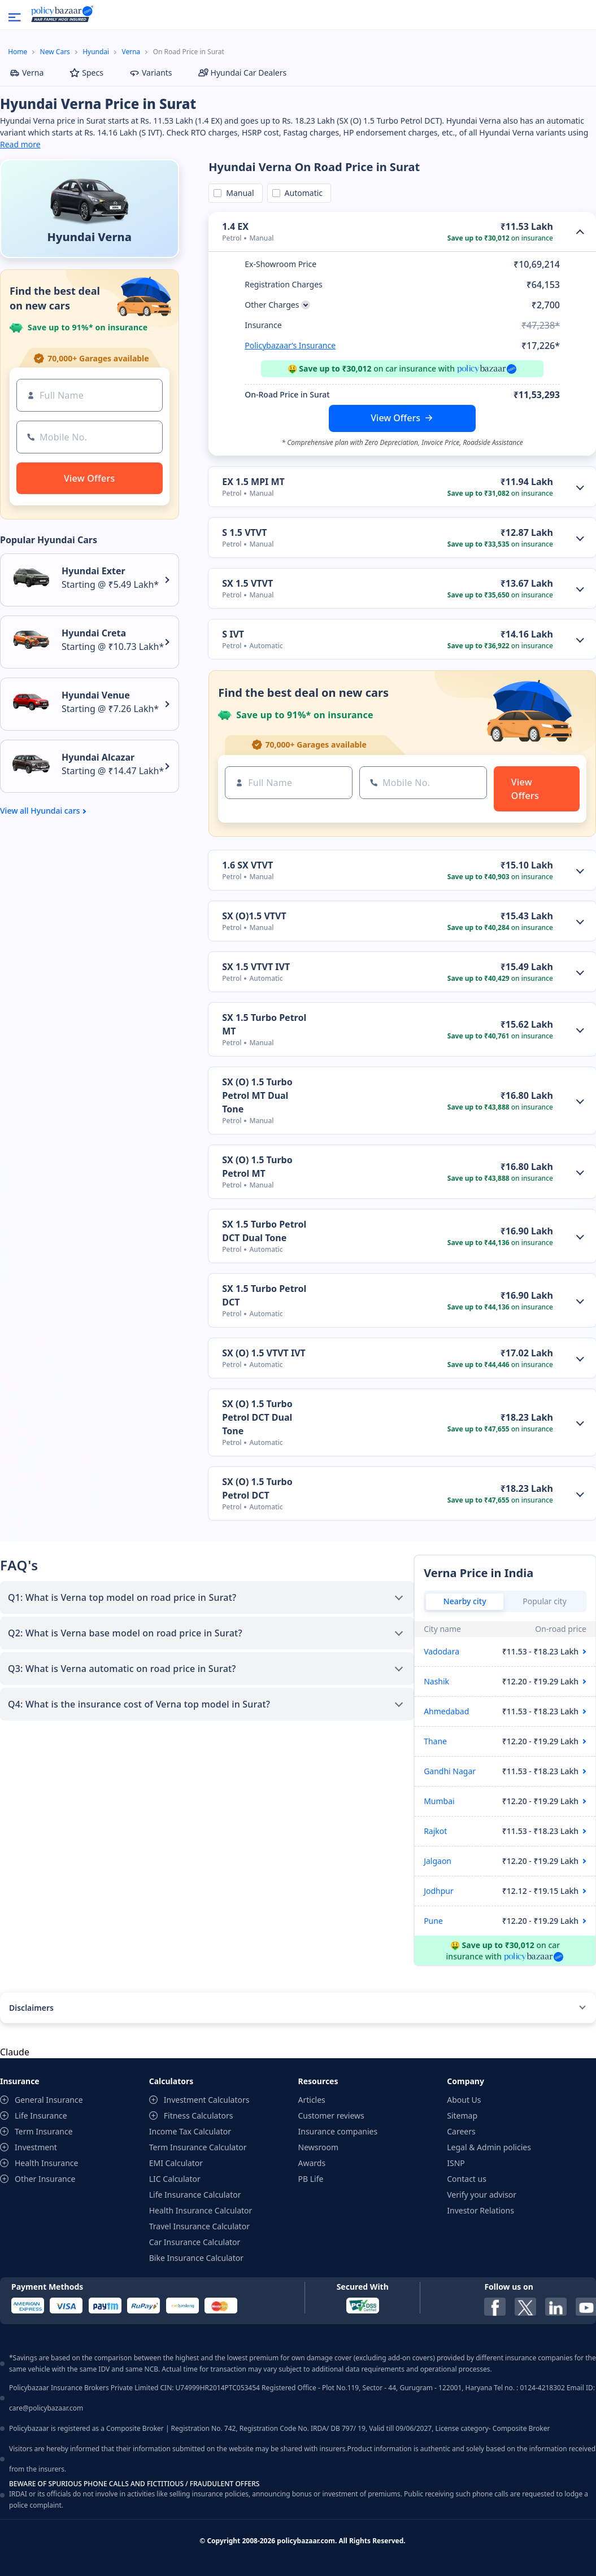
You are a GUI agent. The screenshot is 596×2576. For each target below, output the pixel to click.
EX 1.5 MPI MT (253, 481)
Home (17, 51)
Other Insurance (45, 2178)
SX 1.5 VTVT (247, 583)
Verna (131, 51)
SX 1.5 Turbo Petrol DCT (264, 1295)
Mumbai (439, 1801)
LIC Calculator (175, 2178)
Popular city (545, 1601)
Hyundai (95, 51)
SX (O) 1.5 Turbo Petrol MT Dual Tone (257, 1095)
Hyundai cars (55, 810)
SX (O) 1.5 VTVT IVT (264, 1353)
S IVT (233, 634)
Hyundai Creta (94, 633)
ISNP (456, 2163)
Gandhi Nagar (450, 1771)
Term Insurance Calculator (198, 2147)
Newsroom (318, 2147)
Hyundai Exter (93, 571)
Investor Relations (480, 2210)
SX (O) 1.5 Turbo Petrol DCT (257, 1488)
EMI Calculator (176, 2163)
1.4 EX (235, 226)
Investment (36, 2147)
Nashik (436, 1681)
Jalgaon (437, 1860)
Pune (433, 1920)
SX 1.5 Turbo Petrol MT (264, 1024)
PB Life (311, 2178)
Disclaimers (31, 2007)
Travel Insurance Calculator (199, 2226)
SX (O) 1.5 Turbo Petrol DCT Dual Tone (257, 1417)
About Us (464, 2099)
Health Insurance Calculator (201, 2210)
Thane (435, 1741)
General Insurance (49, 2099)
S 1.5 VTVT (244, 532)
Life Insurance (41, 2115)
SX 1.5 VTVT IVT (256, 966)
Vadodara (441, 1651)
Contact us (466, 2178)
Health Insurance (46, 2163)
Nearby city (464, 1601)
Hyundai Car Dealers (242, 72)
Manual (238, 192)
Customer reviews (331, 2115)
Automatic (301, 192)
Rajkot (435, 1831)
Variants (150, 72)
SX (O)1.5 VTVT (254, 916)
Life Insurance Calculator (195, 2194)
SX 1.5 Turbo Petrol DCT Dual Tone (264, 1231)
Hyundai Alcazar (98, 757)
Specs (86, 72)
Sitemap (462, 2115)
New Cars (55, 51)
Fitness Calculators (198, 2115)
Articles (311, 2099)
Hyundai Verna (89, 236)
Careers (461, 2131)
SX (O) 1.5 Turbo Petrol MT (257, 1167)
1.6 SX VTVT (247, 865)
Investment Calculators (207, 2099)
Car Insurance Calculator (195, 2242)
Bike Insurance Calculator (196, 2257)
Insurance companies (338, 2131)
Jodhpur (439, 1890)
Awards (312, 2163)
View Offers (395, 418)
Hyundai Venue (96, 695)
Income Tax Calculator (190, 2131)
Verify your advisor (481, 2194)
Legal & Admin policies (489, 2147)
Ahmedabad (446, 1711)
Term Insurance (44, 2131)
